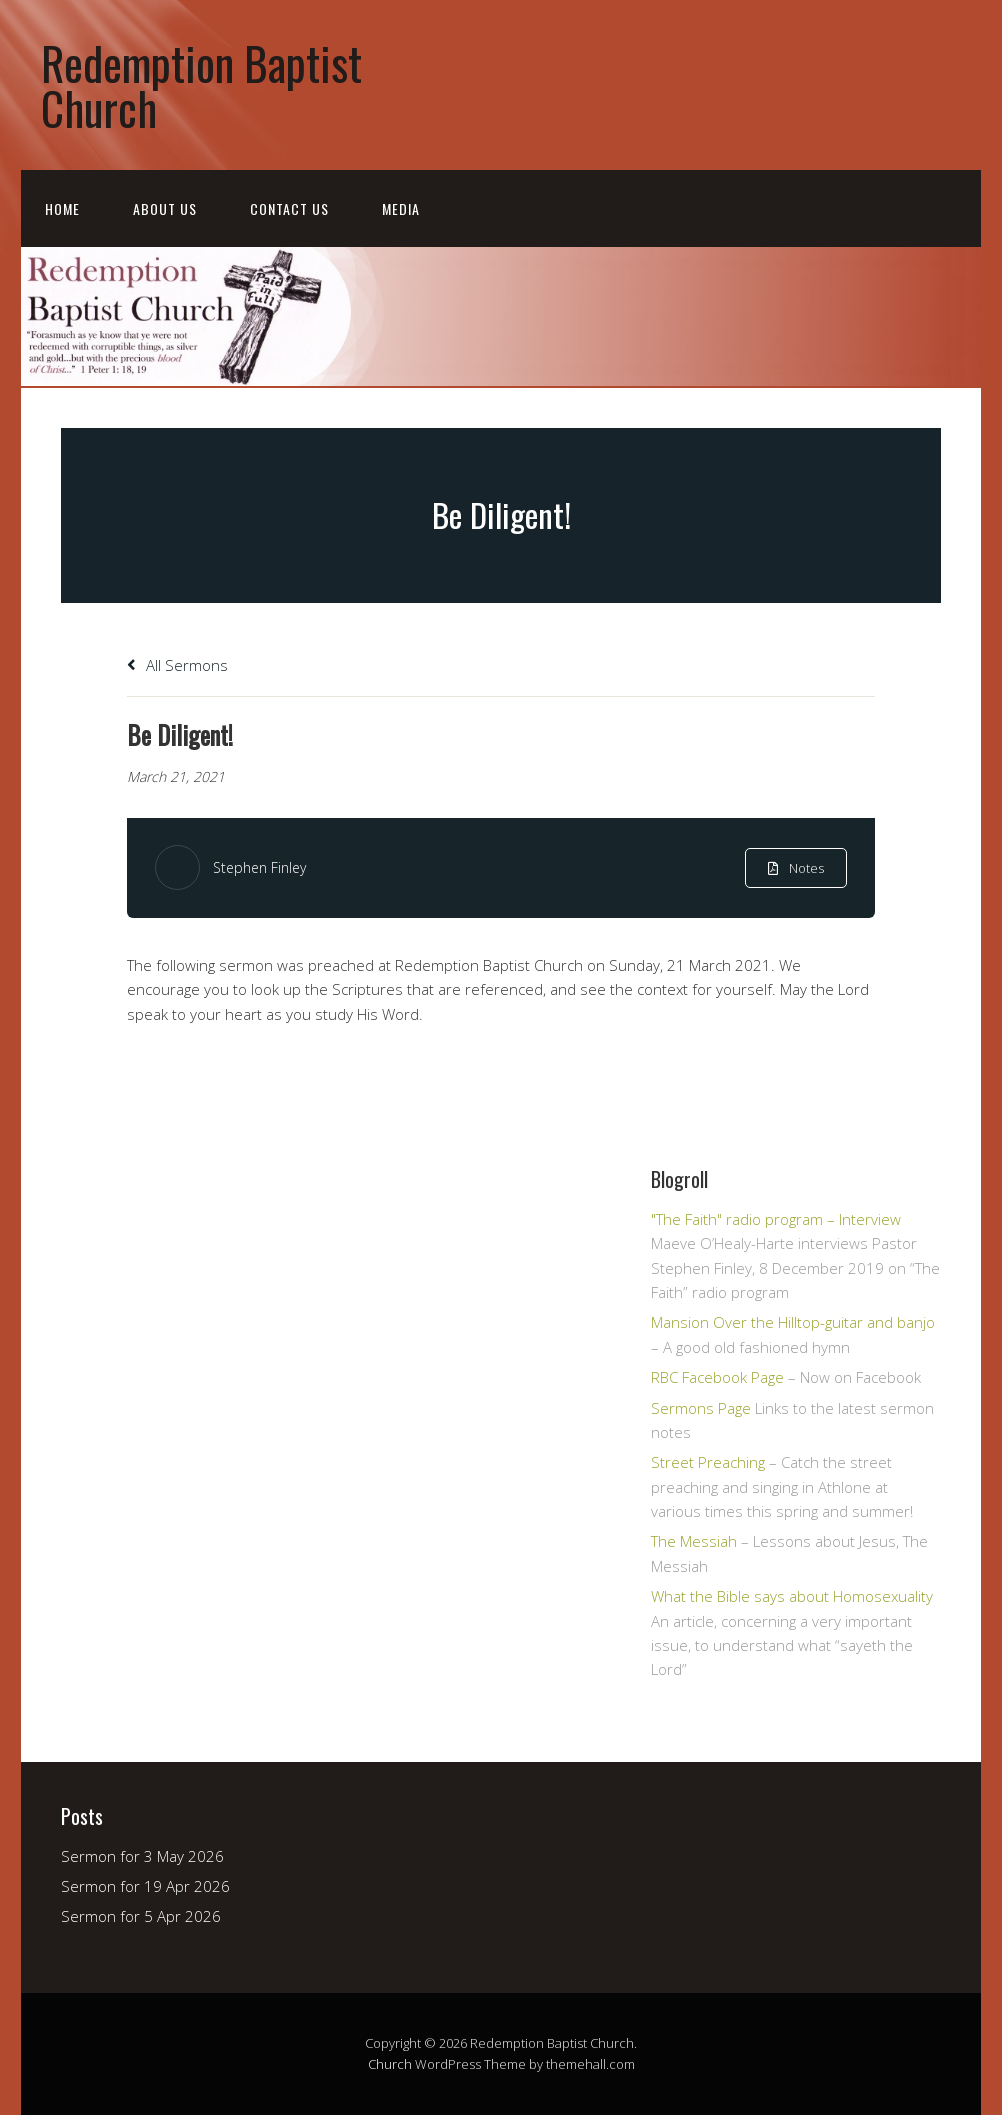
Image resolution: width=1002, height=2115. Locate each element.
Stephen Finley (259, 867)
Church (390, 2064)
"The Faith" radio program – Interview (776, 1219)
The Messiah (694, 1541)
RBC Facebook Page (717, 1377)
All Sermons (177, 665)
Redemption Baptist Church (201, 85)
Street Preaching (708, 1462)
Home (62, 208)
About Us (165, 208)
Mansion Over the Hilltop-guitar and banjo (793, 1322)
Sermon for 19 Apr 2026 (145, 1886)
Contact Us (289, 208)
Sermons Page (701, 1408)
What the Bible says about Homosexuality (792, 1596)
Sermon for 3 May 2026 (142, 1856)
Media (401, 208)
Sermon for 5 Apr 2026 (141, 1916)
